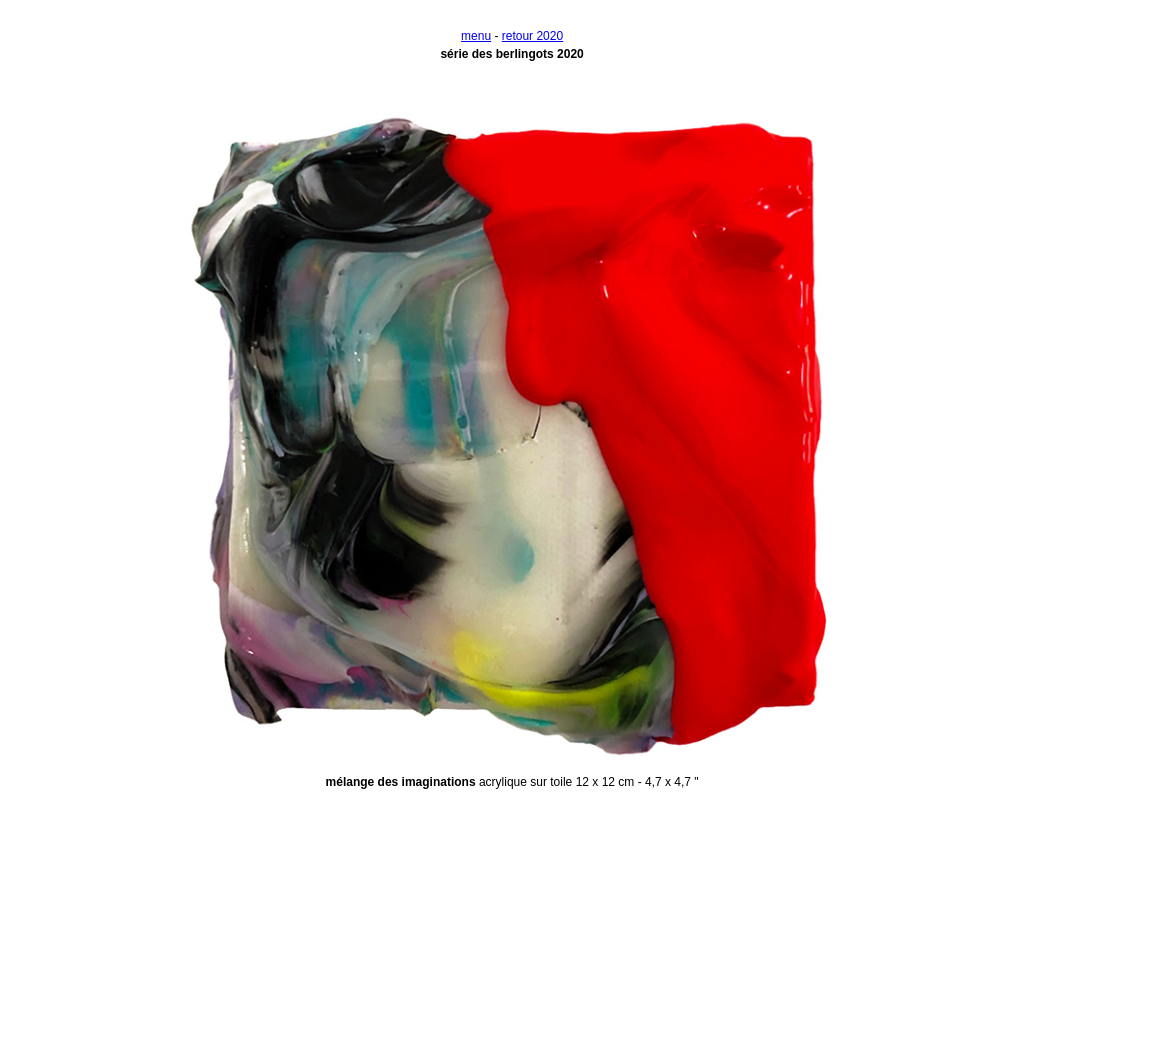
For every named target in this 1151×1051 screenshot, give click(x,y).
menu (476, 36)
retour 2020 (532, 36)
